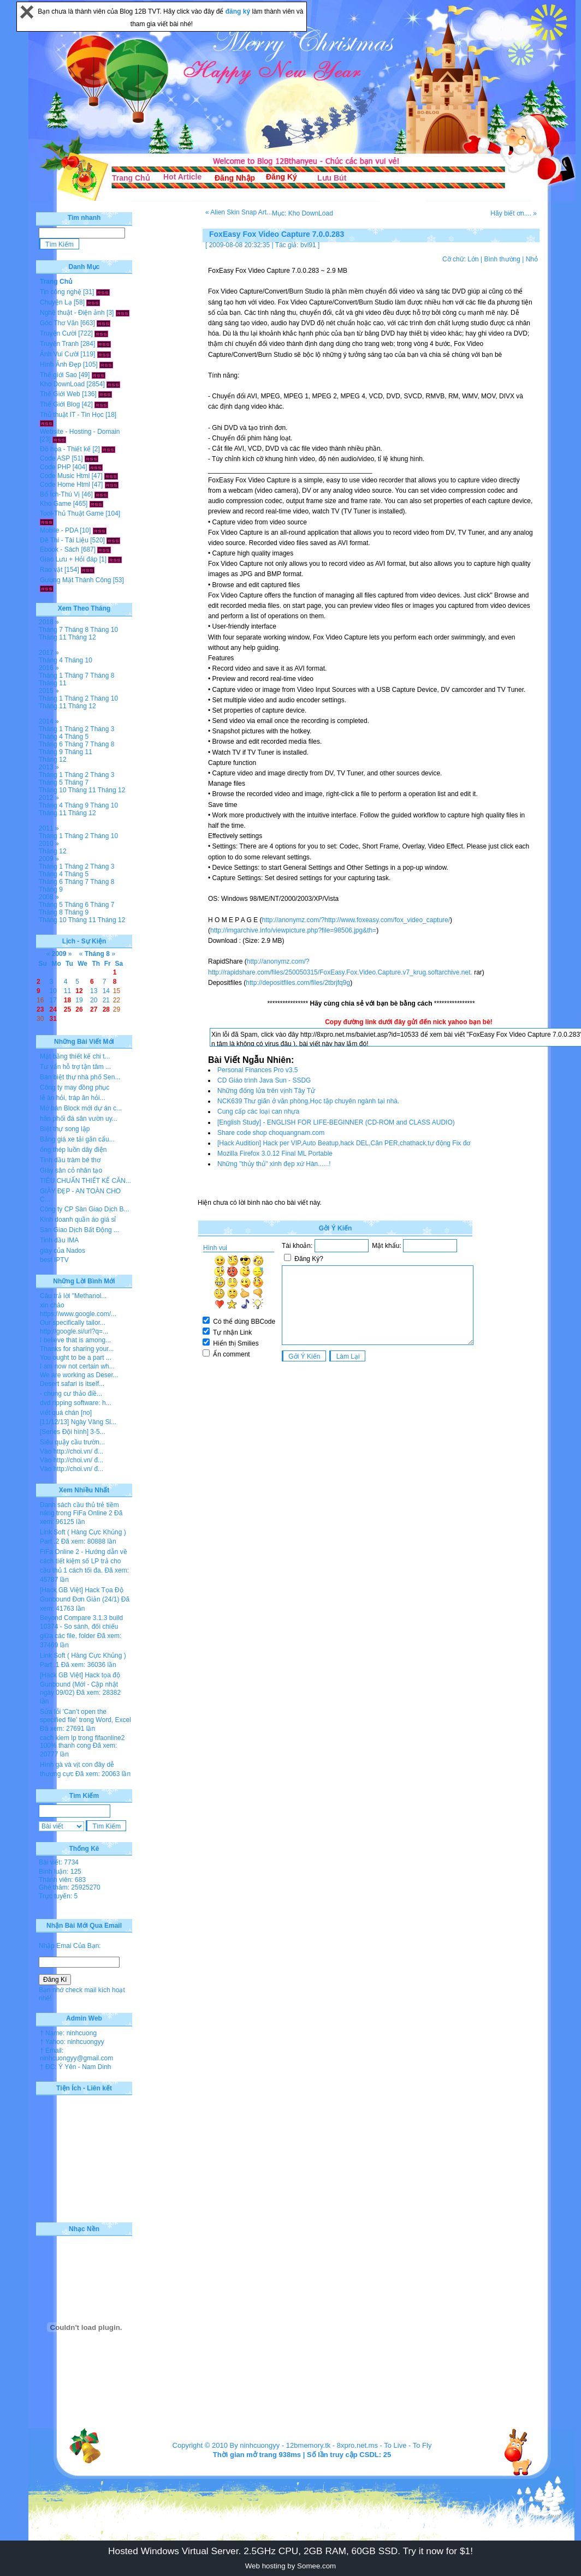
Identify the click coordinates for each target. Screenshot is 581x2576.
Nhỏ (532, 259)
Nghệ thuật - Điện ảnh (72, 312)
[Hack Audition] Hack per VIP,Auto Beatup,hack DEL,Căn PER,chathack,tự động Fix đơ (343, 1143)
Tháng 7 (51, 629)
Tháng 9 (51, 752)
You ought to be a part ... (75, 1357)
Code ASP (55, 458)
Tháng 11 (53, 637)
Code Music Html (65, 476)
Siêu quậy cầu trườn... (72, 1442)
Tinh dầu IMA (59, 1240)
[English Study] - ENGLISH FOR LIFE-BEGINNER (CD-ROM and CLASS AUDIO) (336, 1122)
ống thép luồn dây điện (73, 1149)
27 (93, 1009)
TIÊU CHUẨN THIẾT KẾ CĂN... (85, 1181)
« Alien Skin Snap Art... (238, 212)
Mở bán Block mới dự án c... (81, 1108)
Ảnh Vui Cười (59, 354)
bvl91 (308, 245)
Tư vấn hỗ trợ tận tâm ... (75, 1067)
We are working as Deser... (79, 1375)
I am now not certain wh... (77, 1366)
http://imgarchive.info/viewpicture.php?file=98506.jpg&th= (293, 930)
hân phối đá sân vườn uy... (78, 1118)
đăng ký (239, 11)
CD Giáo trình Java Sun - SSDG (264, 1080)
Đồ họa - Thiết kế (65, 449)
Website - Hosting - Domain (80, 431)
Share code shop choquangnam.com (270, 1133)
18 (67, 1000)
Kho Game (55, 503)
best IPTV (54, 1260)
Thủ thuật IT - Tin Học (72, 415)
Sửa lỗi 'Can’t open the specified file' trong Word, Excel (85, 1716)
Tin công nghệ (60, 292)
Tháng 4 (51, 660)
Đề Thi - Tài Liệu (64, 540)
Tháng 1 (51, 675)
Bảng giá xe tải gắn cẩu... (77, 1139)
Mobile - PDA (59, 530)
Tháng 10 (104, 629)
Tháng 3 (102, 729)
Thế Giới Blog (60, 404)
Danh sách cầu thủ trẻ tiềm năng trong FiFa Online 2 (79, 1509)
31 (53, 1019)
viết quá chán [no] (66, 1412)
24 (53, 1009)
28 (106, 1009)
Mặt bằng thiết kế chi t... (75, 1056)
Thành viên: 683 (62, 1880)
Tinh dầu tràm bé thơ (70, 1160)
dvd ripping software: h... (75, 1403)
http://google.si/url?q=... (74, 1331)
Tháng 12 (82, 637)
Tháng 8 (76, 629)
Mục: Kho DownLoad (302, 213)
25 (67, 1009)
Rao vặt (51, 569)
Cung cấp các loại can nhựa (258, 1111)
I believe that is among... (75, 1340)
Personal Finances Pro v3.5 (257, 1070)
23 (40, 1009)
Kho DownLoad (62, 384)
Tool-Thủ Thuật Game (72, 513)
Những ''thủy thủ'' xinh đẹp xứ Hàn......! (274, 1164)
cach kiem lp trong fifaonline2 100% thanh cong (82, 1741)
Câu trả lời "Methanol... (73, 1296)
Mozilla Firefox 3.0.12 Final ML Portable (275, 1153)
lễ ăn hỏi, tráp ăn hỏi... (72, 1098)
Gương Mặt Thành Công (75, 580)
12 (78, 991)
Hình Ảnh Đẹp (60, 364)
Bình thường (502, 259)
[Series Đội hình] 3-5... (72, 1432)
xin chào (52, 1305)
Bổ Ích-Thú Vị (60, 494)
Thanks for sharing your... (77, 1349)
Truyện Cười (58, 333)
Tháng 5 (76, 736)
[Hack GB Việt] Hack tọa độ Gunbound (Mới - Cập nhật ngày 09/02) (80, 1683)
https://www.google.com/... (78, 1314)
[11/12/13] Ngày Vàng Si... (78, 1422)
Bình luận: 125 (60, 1871)
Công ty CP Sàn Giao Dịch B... (84, 1209)
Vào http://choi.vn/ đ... (71, 1451)
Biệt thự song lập (65, 1129)
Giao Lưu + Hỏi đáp (68, 559)
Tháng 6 (51, 744)
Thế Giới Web (60, 394)
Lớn (472, 259)
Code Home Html (65, 484)
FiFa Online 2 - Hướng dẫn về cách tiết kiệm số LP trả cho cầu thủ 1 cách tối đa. (83, 1561)
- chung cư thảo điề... (71, 1393)
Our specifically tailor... (72, 1322)
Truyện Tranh (59, 344)
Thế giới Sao (58, 375)
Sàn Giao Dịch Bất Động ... (79, 1230)
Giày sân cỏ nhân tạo (71, 1170)
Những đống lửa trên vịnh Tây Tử (266, 1091)
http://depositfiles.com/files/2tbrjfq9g (298, 983)
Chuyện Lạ (56, 302)
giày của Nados (62, 1250)
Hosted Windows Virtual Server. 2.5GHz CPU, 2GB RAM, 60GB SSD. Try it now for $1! (290, 2550)
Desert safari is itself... (72, 1384)
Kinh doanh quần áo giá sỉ (78, 1219)
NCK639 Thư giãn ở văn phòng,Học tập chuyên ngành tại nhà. (308, 1101)
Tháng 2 (76, 698)
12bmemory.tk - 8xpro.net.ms (332, 2445)
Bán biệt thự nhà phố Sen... (80, 1077)
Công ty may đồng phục (74, 1087)
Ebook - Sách (59, 549)
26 (78, 1009)
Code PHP (55, 467)
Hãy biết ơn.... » (513, 213)
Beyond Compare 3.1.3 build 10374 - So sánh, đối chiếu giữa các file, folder (81, 1627)
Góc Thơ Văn (59, 323)
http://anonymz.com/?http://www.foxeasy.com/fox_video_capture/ (356, 920)
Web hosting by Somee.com (290, 2566)
